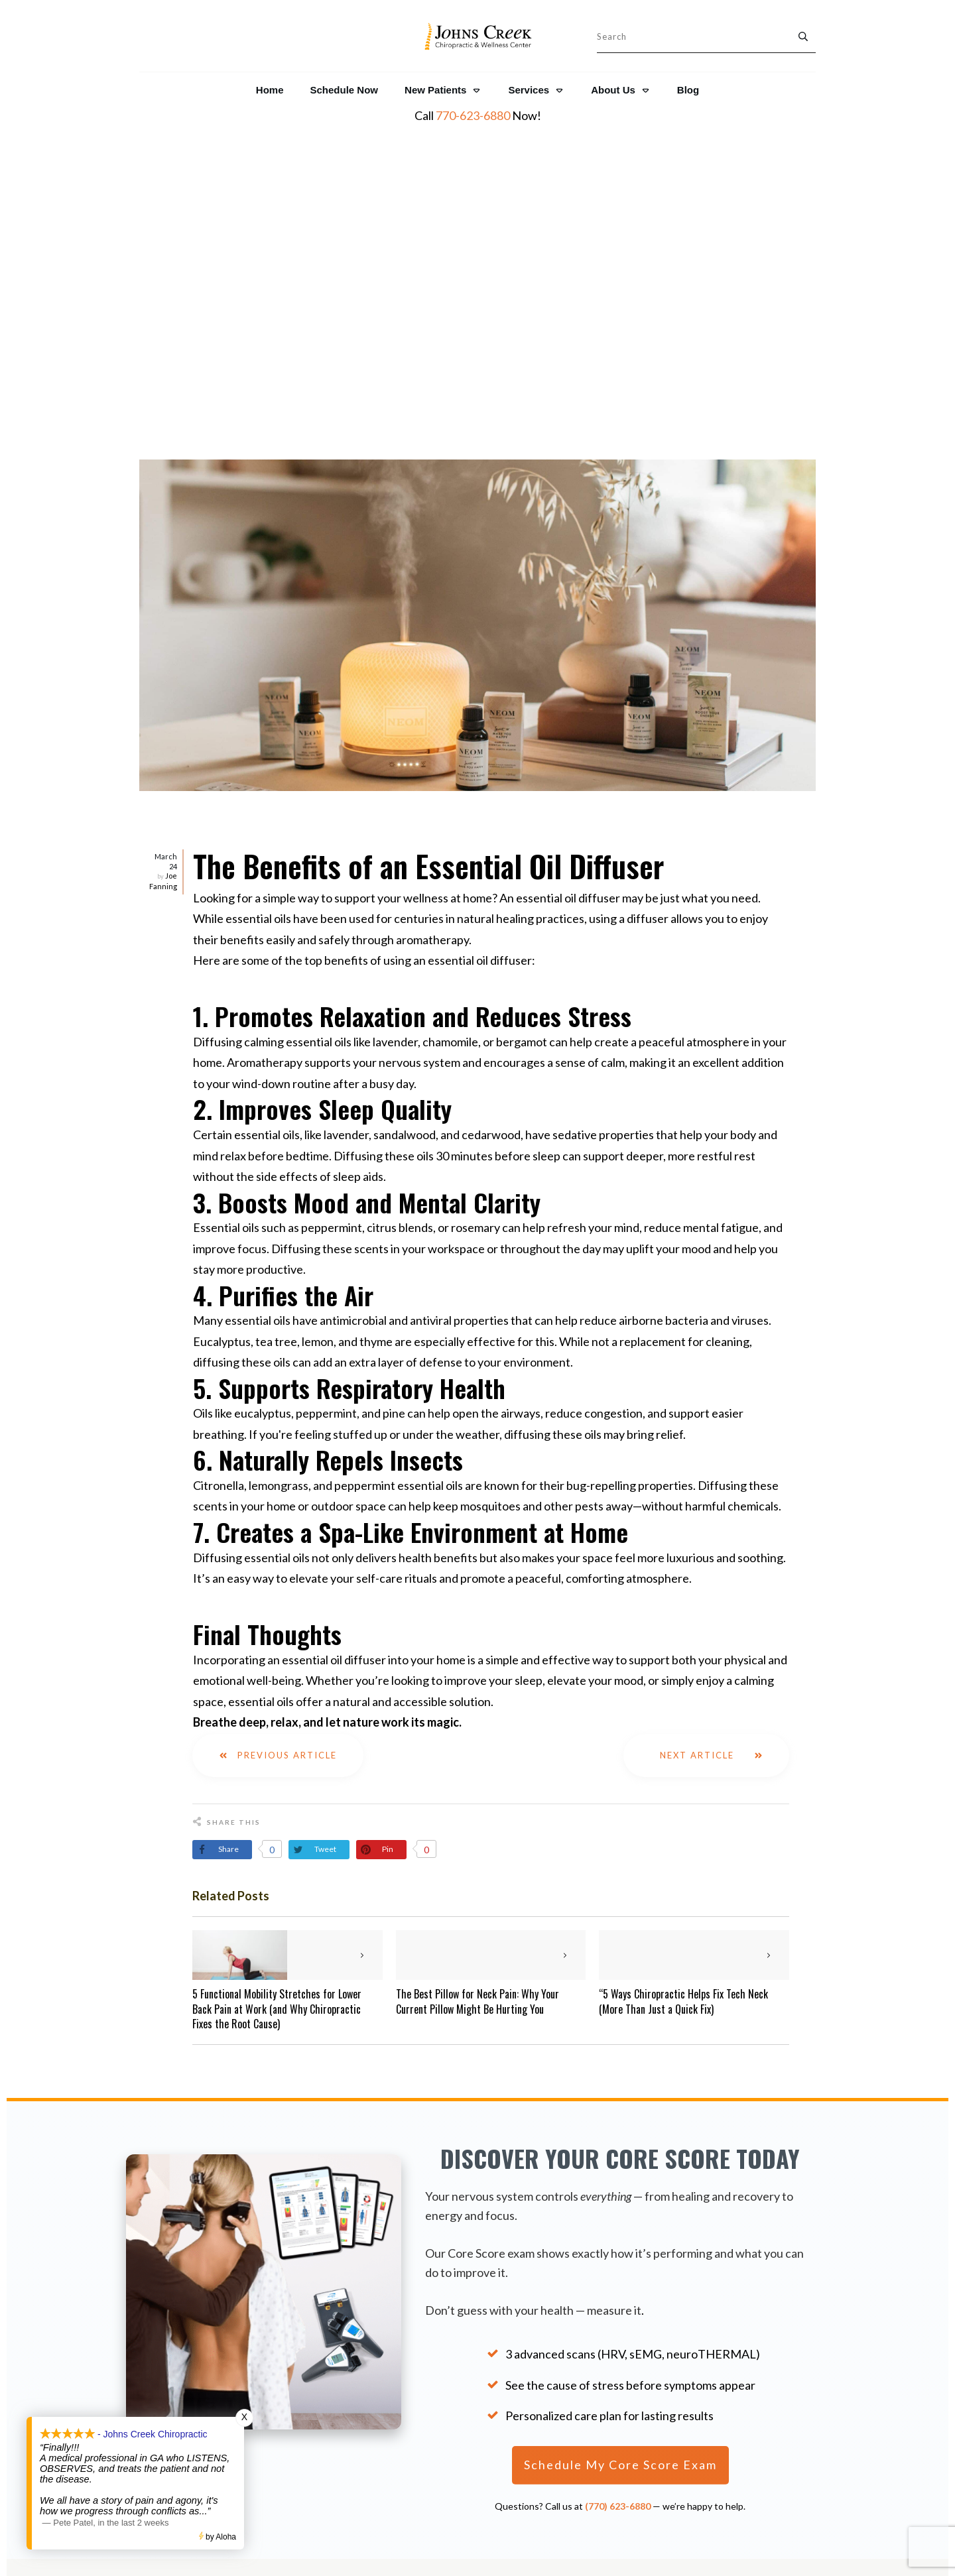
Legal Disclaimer (618, 2396)
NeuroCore (731, 2346)
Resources (618, 2347)
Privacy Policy (618, 2380)
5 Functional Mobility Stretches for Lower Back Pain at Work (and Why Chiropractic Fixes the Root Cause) (276, 1683)
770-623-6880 (473, 115)
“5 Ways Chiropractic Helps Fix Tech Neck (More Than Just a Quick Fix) (683, 1675)
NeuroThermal (740, 2365)
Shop (618, 2412)
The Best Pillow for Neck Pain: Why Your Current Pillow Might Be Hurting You (477, 1675)
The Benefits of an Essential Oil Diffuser (428, 540)
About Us (618, 2331)
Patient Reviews (196, 2410)
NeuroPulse (732, 2383)
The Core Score (742, 2326)
